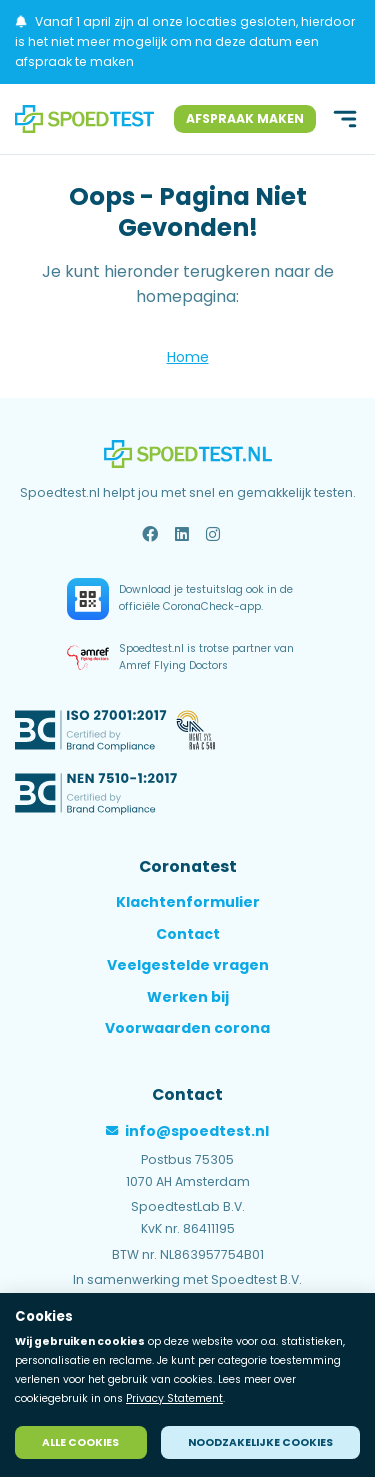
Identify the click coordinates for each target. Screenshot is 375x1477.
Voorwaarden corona (187, 1028)
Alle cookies (80, 1442)
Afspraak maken (245, 118)
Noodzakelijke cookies (260, 1442)
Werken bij (188, 997)
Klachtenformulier (188, 902)
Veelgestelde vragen (188, 965)
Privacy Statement (174, 1398)
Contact (188, 934)
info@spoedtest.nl (187, 1131)
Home (188, 357)
